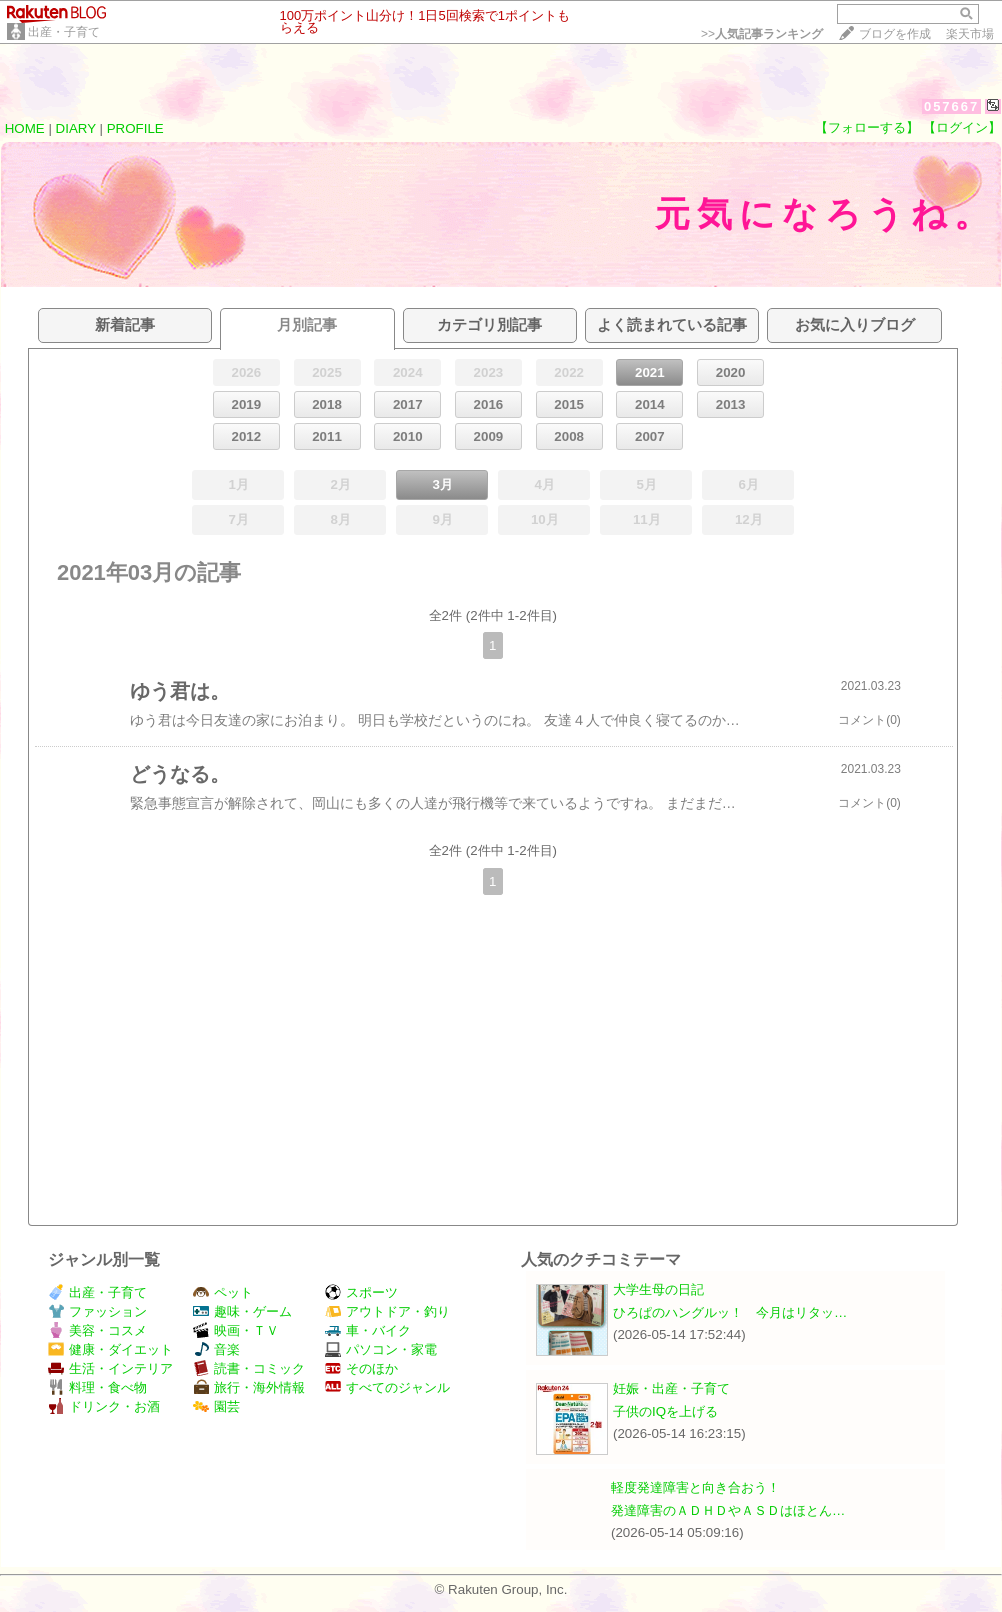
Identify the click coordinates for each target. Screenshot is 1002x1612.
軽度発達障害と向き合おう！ (695, 1487)
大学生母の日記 (658, 1289)
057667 (951, 106)
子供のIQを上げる (665, 1411)
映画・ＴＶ (236, 1330)
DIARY (76, 128)
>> (762, 34)
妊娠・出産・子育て (671, 1388)
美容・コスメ (97, 1330)
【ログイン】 (962, 127)
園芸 (216, 1406)
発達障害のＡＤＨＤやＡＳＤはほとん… (728, 1510)
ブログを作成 (895, 34)
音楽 (216, 1349)
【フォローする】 (867, 127)
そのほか (361, 1368)
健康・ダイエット (110, 1349)
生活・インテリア (110, 1368)
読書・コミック (249, 1368)
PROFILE (135, 128)
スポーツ (361, 1292)
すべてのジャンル (387, 1387)
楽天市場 (970, 34)
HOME (25, 128)
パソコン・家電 (381, 1349)
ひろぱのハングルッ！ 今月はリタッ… (730, 1312)
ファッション (97, 1311)
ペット (223, 1292)
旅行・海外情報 (249, 1387)
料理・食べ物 (97, 1387)
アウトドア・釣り (387, 1311)
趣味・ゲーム (242, 1311)
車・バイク (368, 1330)
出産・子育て (64, 32)
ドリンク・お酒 (104, 1406)
